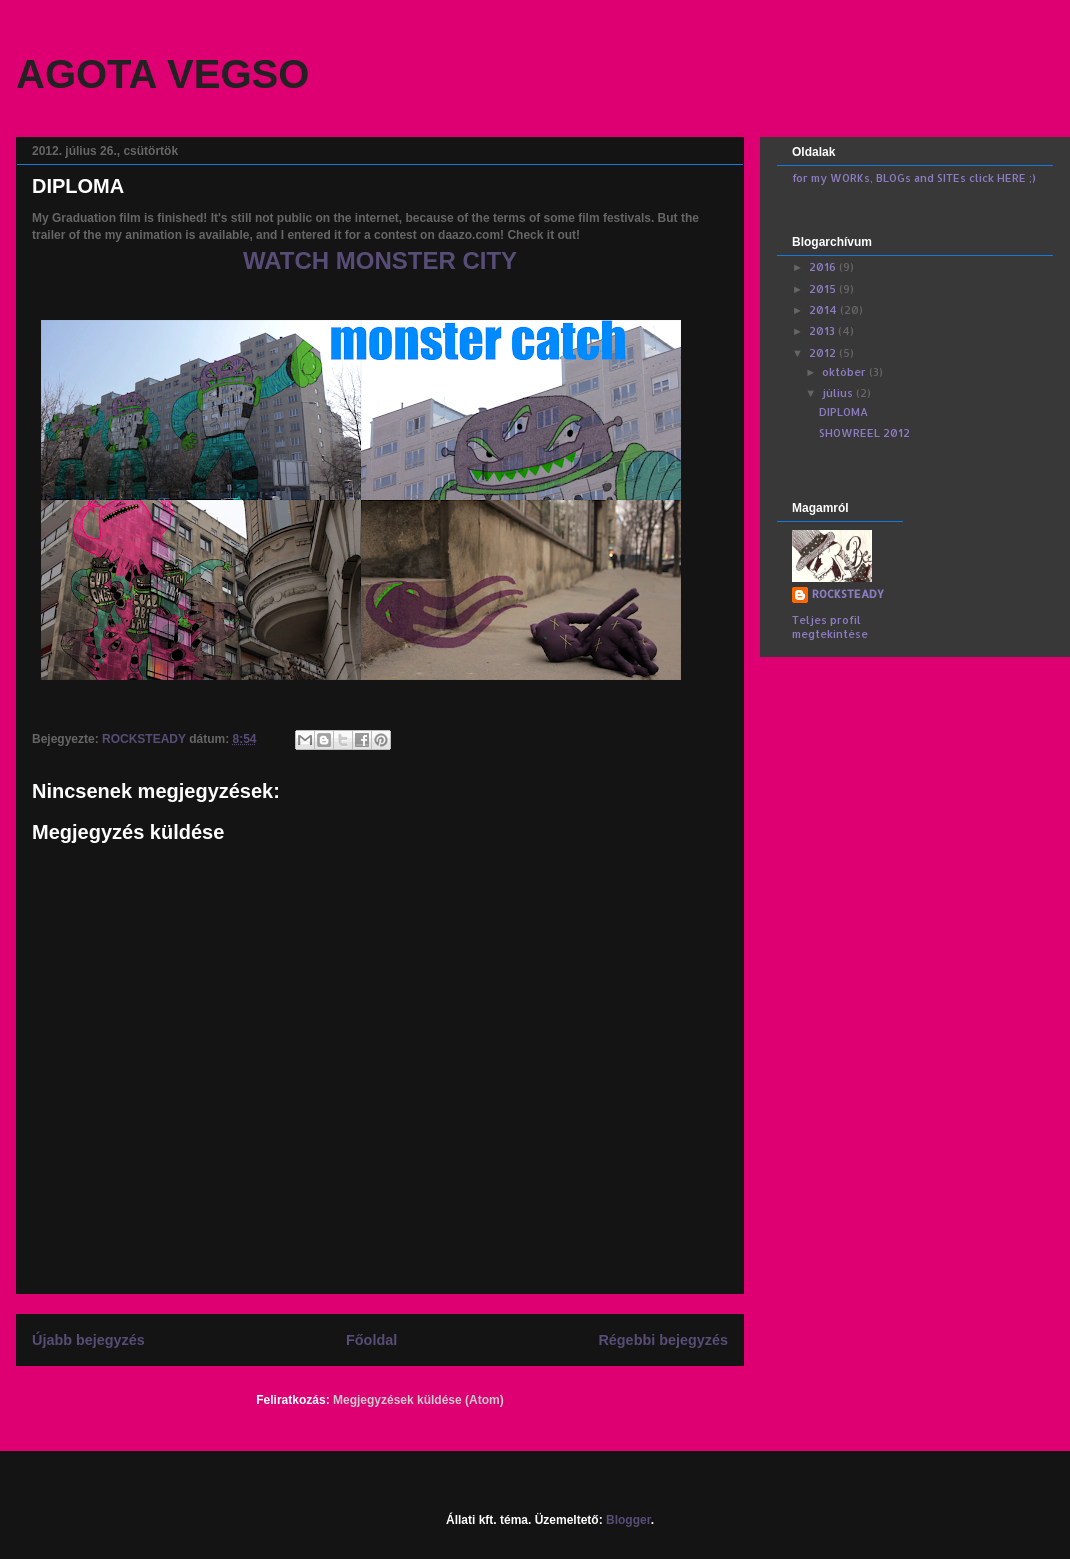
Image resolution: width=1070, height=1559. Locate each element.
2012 (824, 353)
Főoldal (371, 1340)
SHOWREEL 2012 (864, 433)
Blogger (628, 1520)
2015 (824, 289)
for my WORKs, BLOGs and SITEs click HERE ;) (914, 178)
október (845, 372)
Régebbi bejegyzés (663, 1340)
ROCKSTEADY (848, 594)
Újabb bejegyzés (88, 1340)
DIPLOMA (843, 412)
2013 (823, 331)
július (839, 393)
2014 (824, 310)
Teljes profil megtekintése (830, 627)
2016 (824, 267)
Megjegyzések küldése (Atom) (418, 1400)
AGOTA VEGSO (162, 74)
